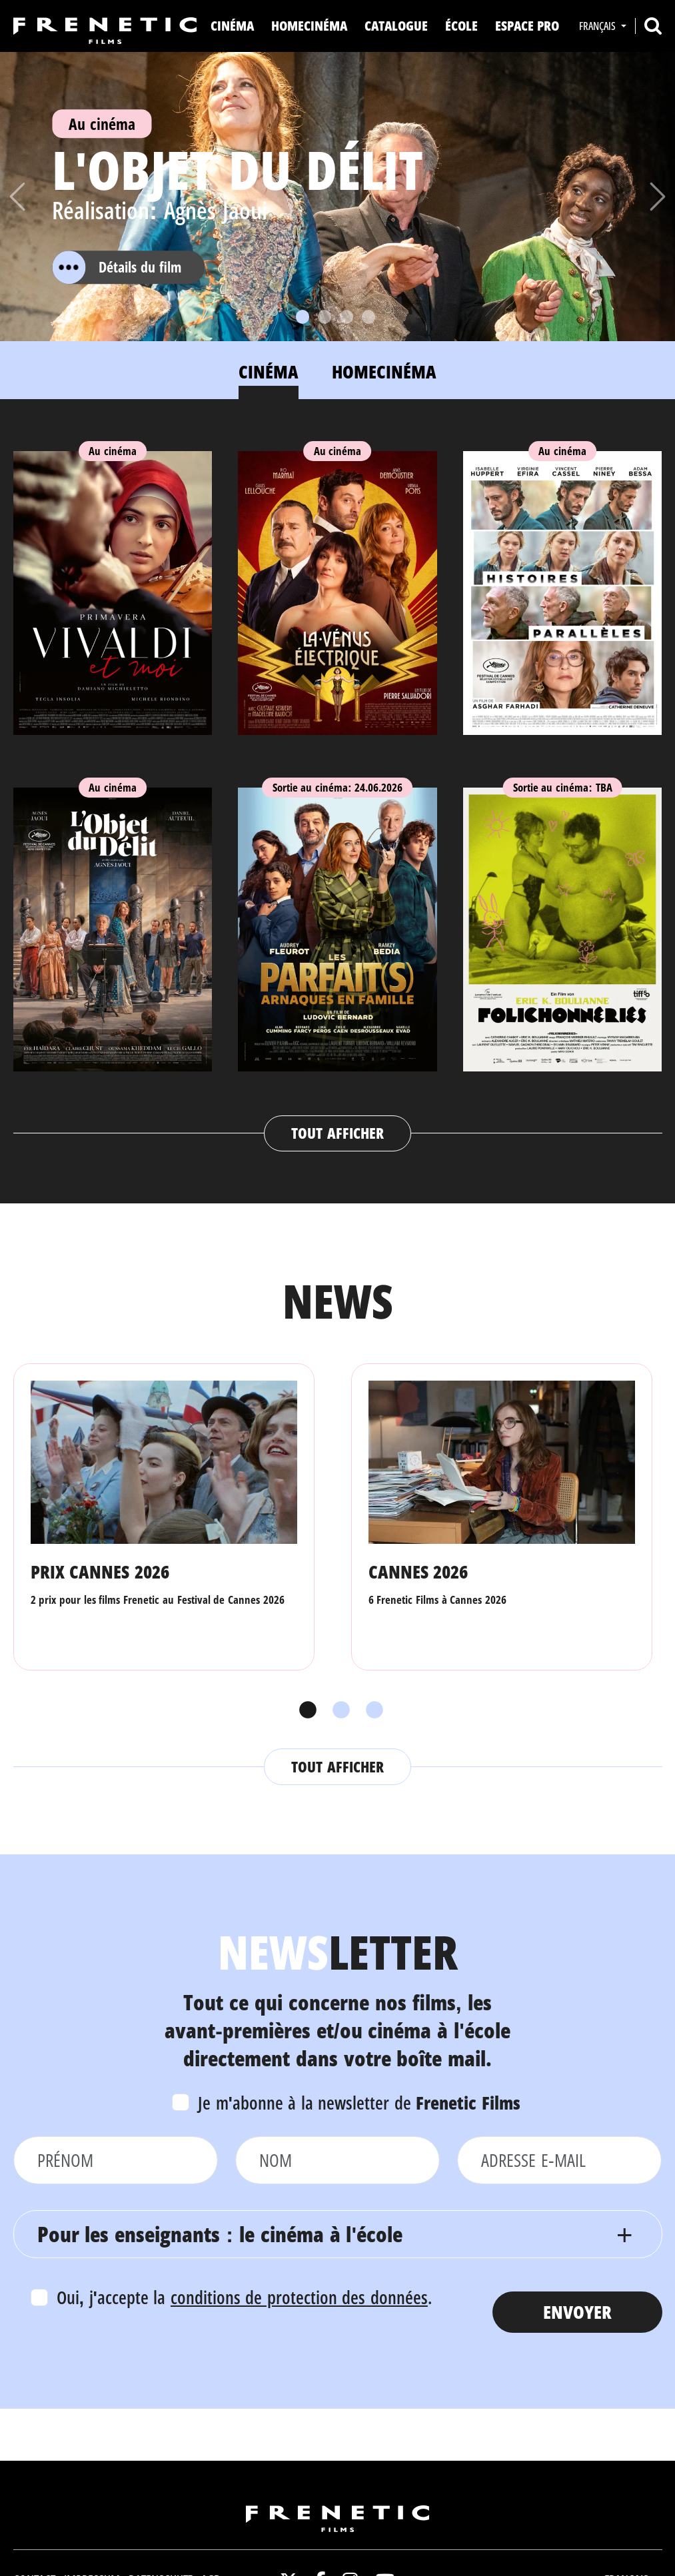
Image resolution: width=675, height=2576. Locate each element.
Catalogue (396, 26)
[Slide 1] (302, 317)
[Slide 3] (346, 317)
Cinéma (232, 26)
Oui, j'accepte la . (244, 2297)
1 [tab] (304, 1710)
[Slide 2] (324, 317)
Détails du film (116, 267)
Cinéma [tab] (269, 371)
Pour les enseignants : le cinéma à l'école (220, 2234)
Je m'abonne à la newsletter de (359, 2102)
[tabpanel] (337, 788)
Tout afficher (337, 1133)
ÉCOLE (461, 26)
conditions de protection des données (299, 2297)
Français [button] (598, 26)
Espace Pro (527, 26)
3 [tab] (371, 1710)
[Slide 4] (368, 317)
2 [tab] (337, 1710)
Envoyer (577, 2311)
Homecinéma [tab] (384, 371)
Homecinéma (309, 26)
